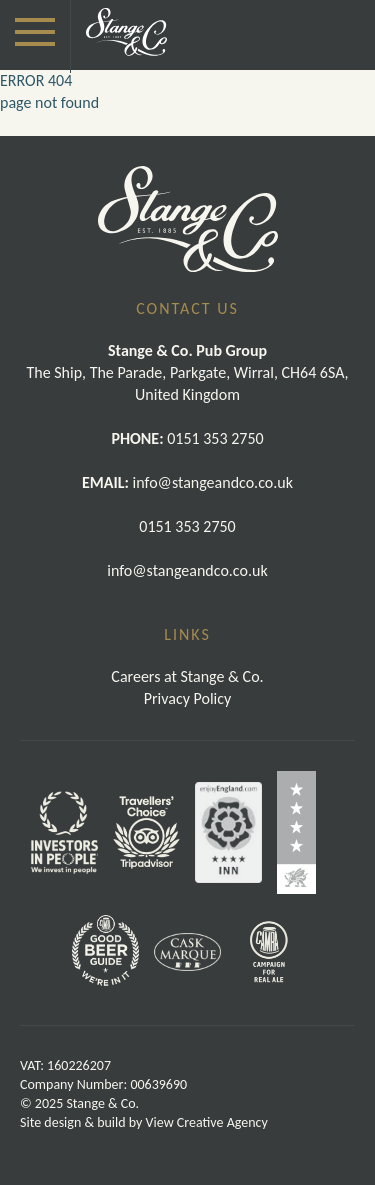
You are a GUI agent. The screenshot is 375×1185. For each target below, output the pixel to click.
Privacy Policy (188, 698)
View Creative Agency (207, 1122)
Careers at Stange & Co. (187, 676)
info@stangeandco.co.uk (187, 570)
